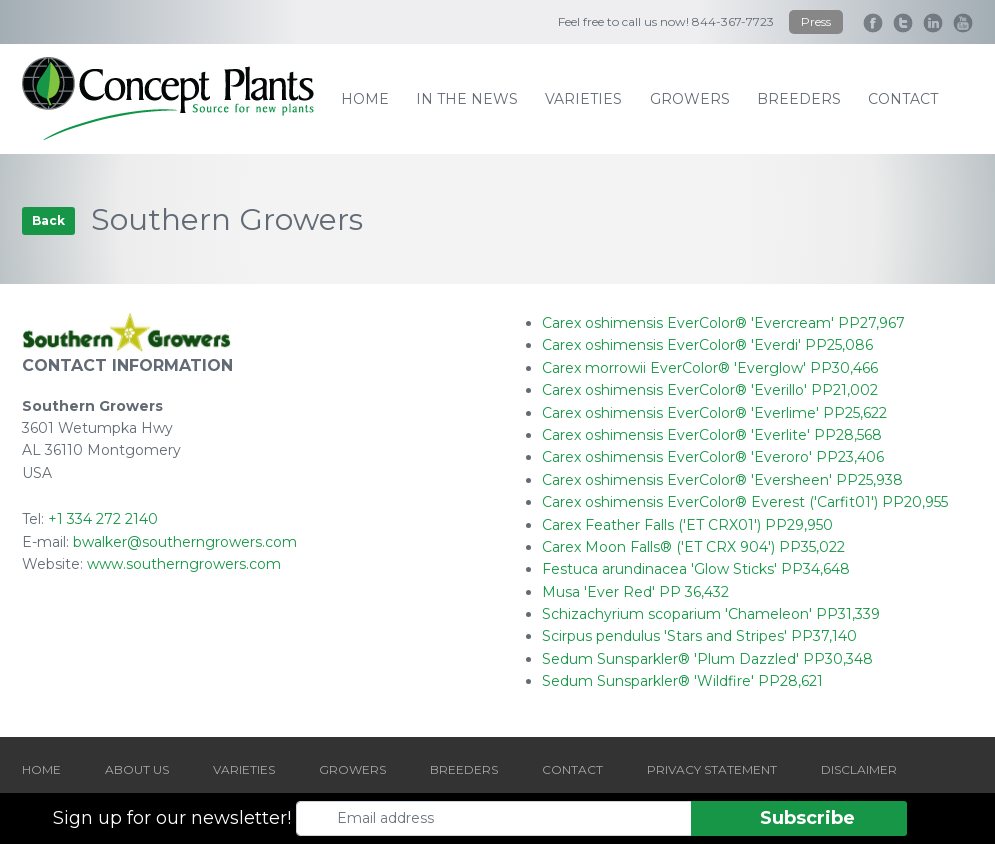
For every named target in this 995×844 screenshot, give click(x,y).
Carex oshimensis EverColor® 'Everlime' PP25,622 (714, 413)
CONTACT (572, 769)
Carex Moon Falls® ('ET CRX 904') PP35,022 (693, 547)
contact (903, 99)
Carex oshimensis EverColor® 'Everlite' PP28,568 (712, 435)
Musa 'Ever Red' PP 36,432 (635, 592)
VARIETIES (244, 769)
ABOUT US (137, 769)
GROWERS (352, 769)
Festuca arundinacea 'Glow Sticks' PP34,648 (696, 569)
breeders (799, 99)
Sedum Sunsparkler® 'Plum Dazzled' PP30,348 (707, 659)
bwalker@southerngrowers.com (185, 542)
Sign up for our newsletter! (172, 818)
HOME (41, 769)
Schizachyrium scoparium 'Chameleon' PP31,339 (711, 614)
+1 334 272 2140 (103, 519)
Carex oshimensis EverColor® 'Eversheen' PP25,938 (722, 480)
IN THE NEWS (467, 99)
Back (48, 220)
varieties (583, 99)
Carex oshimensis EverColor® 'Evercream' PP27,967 (723, 323)
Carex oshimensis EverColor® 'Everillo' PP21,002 (710, 390)
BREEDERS (464, 769)
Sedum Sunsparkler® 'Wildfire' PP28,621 (682, 681)
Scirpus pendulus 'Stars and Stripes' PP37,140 (699, 636)
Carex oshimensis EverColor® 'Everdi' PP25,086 (707, 345)
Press (816, 21)
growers (690, 99)
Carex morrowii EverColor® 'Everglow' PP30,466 (710, 368)
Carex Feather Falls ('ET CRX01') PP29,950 (687, 525)
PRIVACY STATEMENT (712, 769)
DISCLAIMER (859, 769)
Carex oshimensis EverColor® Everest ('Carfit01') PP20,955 (745, 502)
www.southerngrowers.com (184, 564)
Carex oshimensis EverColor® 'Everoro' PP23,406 (713, 457)
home (365, 99)
